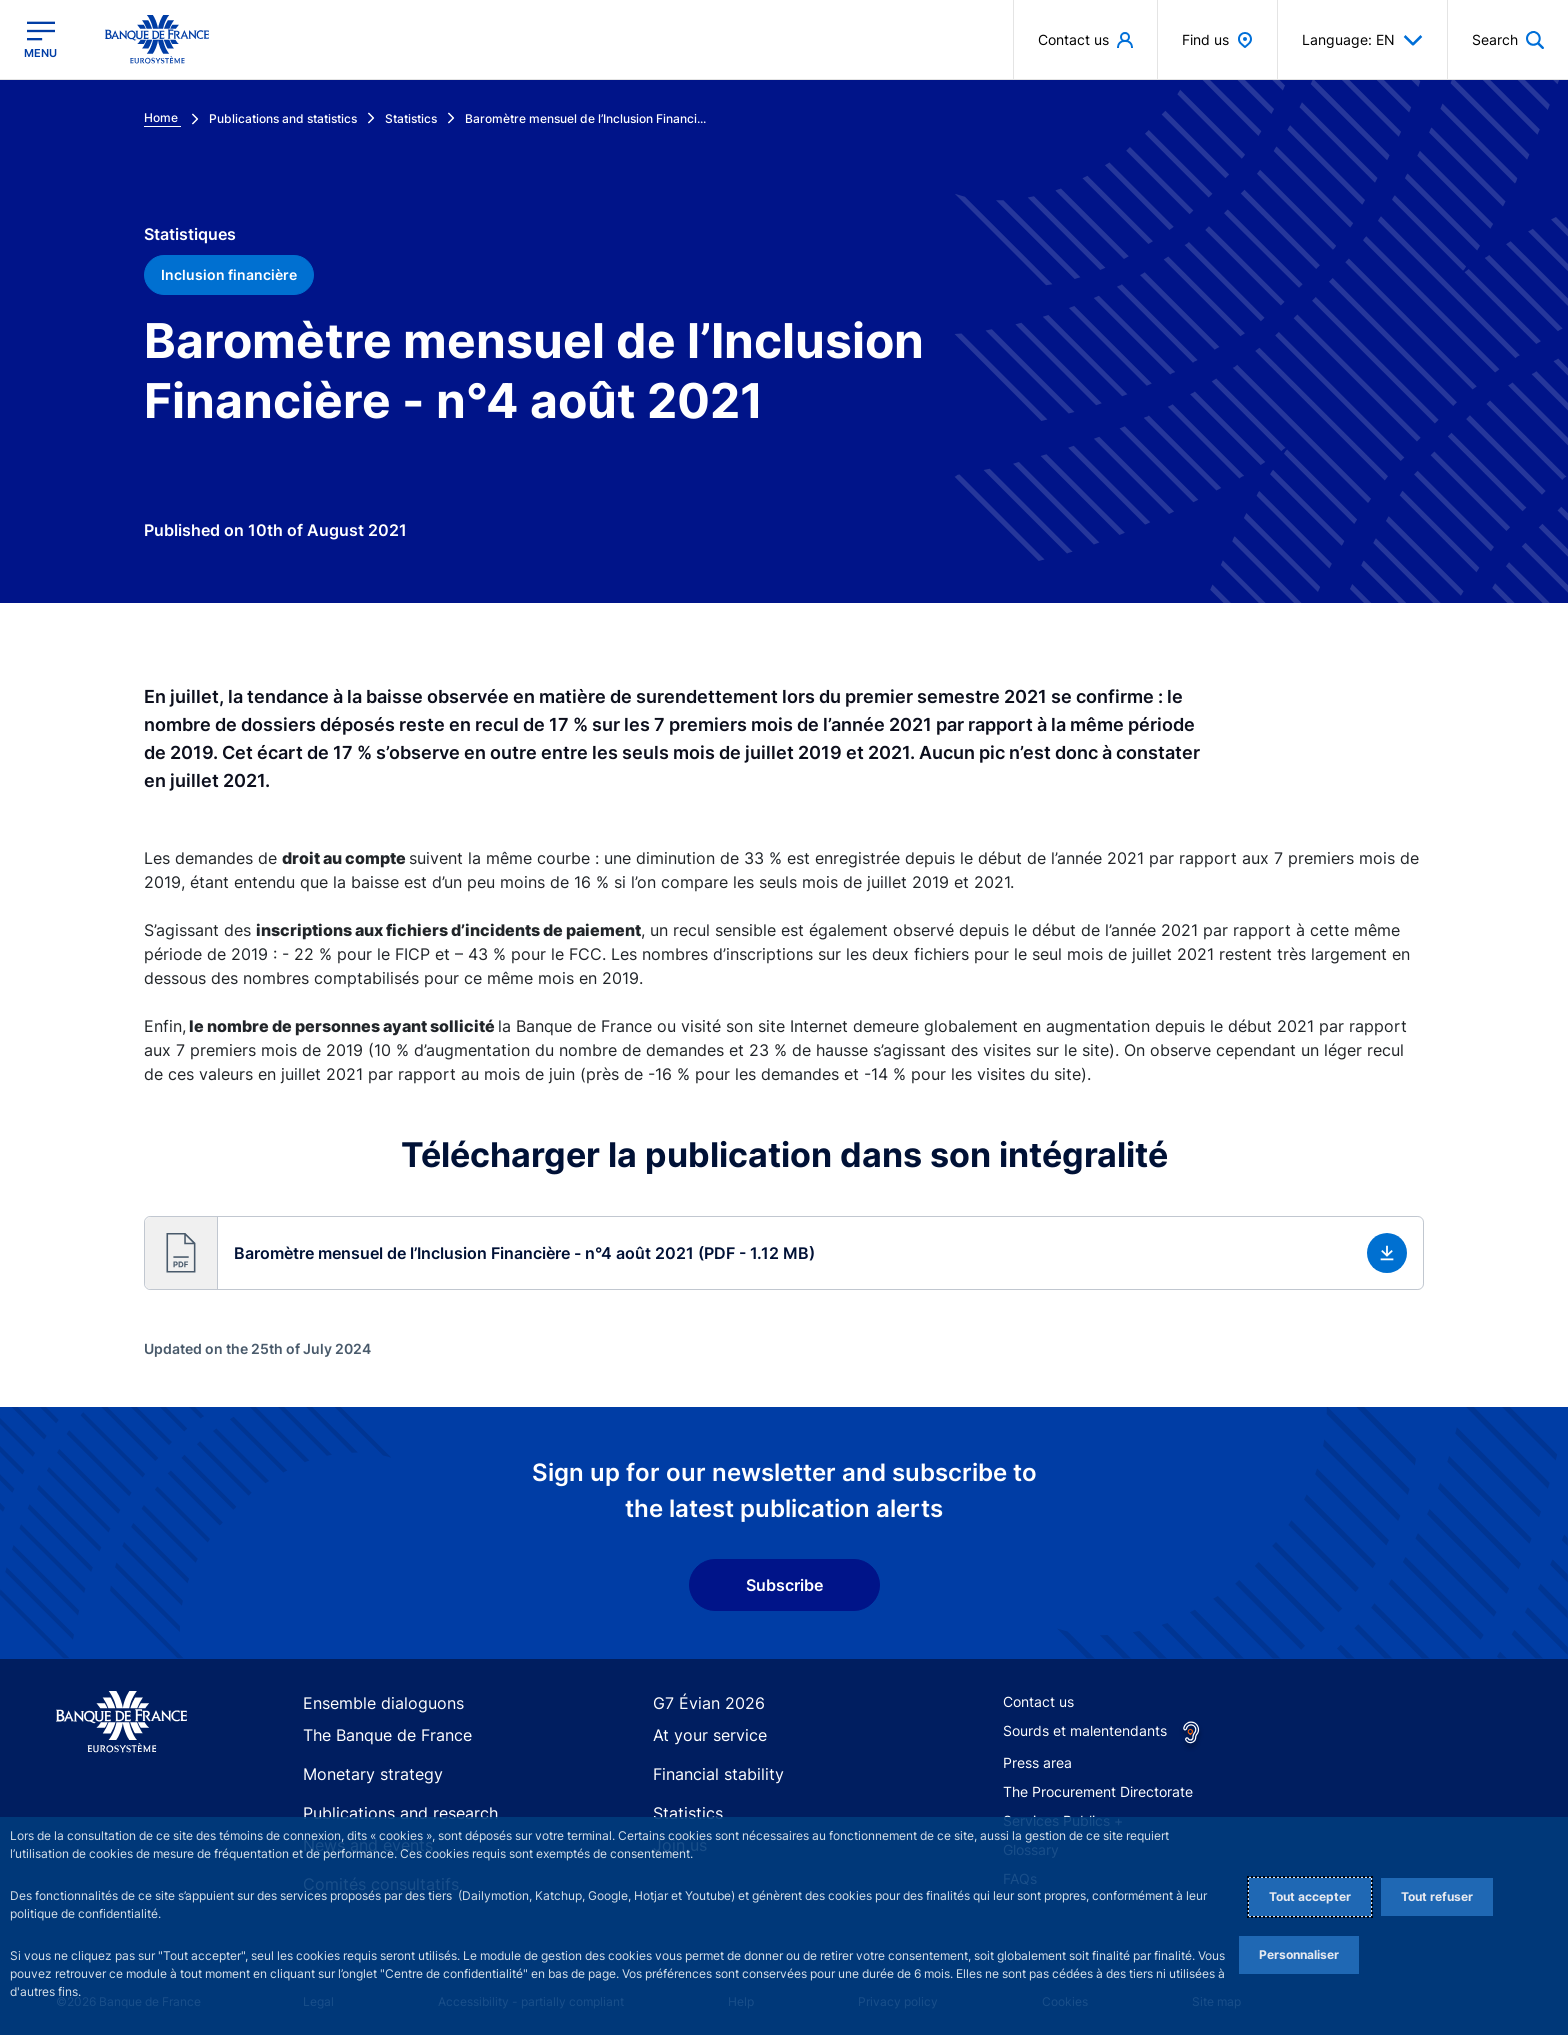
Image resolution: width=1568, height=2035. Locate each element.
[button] (1508, 39)
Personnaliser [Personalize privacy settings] (1299, 1954)
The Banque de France (377, 1737)
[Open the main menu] (40, 39)
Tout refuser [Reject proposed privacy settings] (1437, 1896)
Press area (1037, 1762)
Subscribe (784, 1585)
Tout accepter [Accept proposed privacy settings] (1310, 1896)
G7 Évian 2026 (700, 1703)
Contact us (1038, 1701)
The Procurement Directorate (1098, 1791)
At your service (702, 1737)
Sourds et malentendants (1085, 1730)
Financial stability (709, 1771)
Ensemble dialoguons (372, 1703)
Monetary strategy (363, 1771)
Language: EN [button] (1362, 40)
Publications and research (387, 1806)
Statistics (683, 1806)
